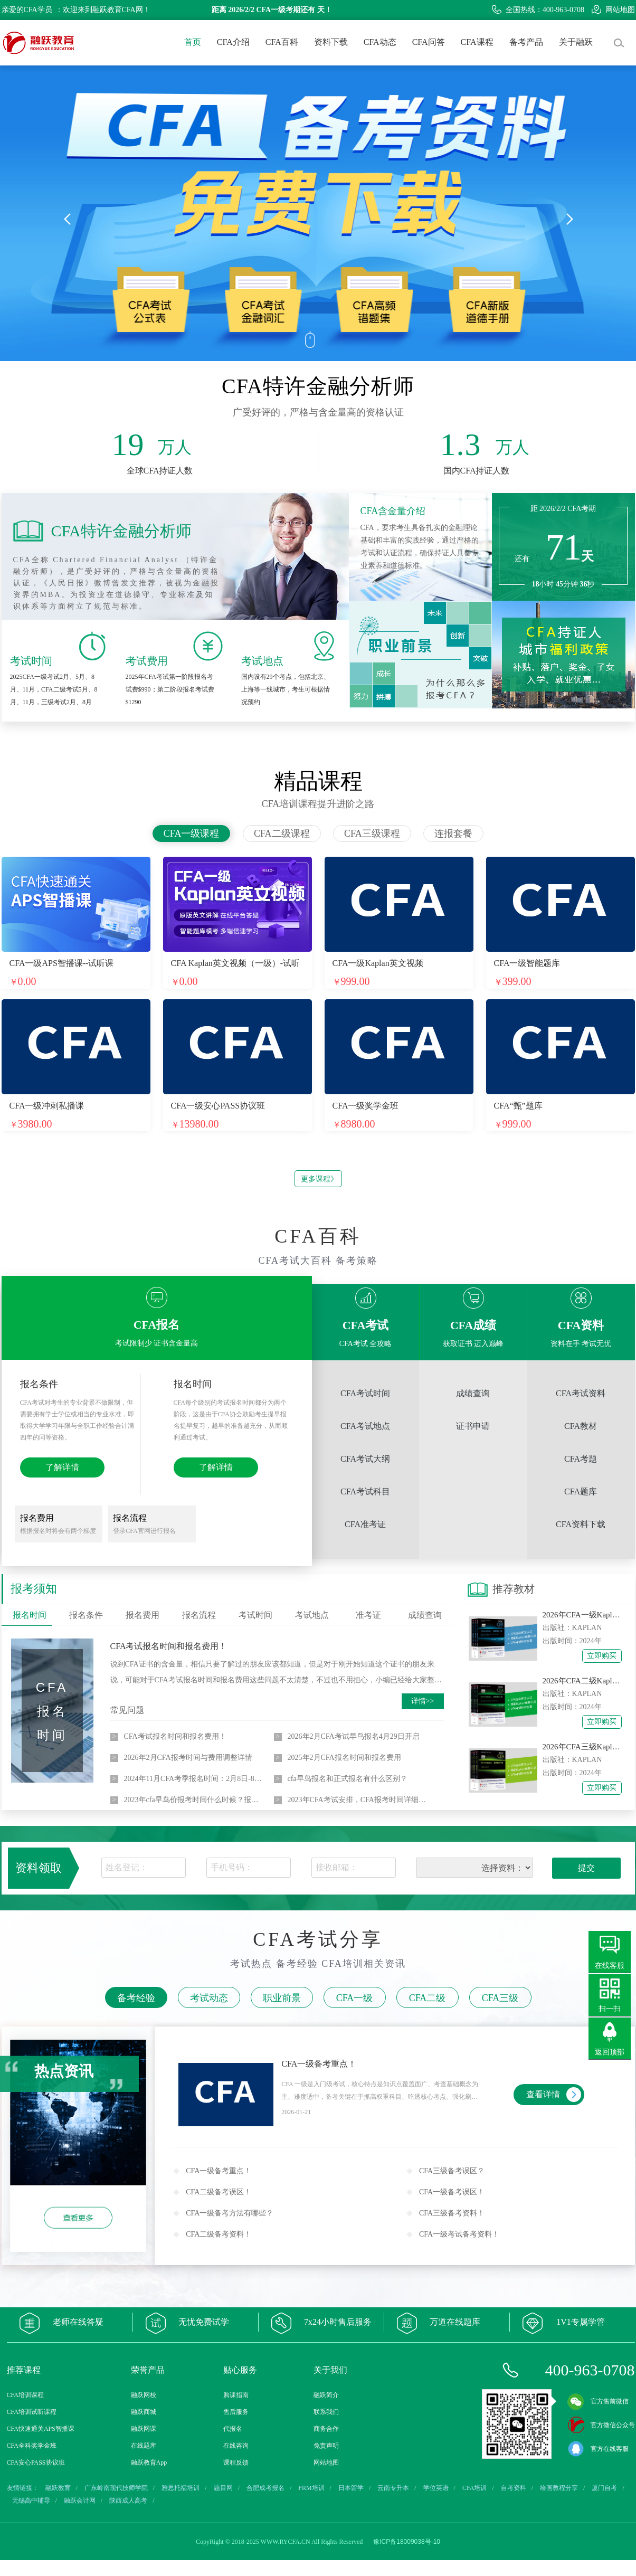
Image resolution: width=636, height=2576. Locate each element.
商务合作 (326, 2428)
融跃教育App (149, 2462)
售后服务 (236, 2412)
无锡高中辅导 (31, 2500)
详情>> (422, 1701)
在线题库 (143, 2445)
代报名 (232, 2428)
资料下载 (331, 41)
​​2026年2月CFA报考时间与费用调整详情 (188, 1757)
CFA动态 (380, 41)
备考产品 (526, 41)
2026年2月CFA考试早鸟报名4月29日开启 (354, 1736)
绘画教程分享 (559, 2488)
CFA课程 (477, 41)
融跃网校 (143, 2395)
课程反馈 (236, 2462)
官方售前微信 (598, 2401)
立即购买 (601, 1656)
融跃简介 (326, 2395)
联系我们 (326, 2412)
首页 (192, 41)
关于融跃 (576, 41)
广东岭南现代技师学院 (116, 2488)
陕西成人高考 (128, 2500)
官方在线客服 (598, 2448)
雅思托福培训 (181, 2488)
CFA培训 (474, 2488)
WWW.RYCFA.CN (285, 2541)
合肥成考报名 (265, 2488)
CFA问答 (428, 41)
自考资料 (513, 2488)
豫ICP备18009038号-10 (406, 2541)
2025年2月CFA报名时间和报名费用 (344, 1757)
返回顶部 (609, 2052)
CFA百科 (281, 41)
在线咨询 (236, 2445)
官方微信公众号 (601, 2425)
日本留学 (351, 2488)
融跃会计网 (80, 2500)
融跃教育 (58, 2488)
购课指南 (236, 2395)
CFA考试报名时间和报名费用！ (168, 1646)
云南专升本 (393, 2488)
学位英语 (436, 2488)
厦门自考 (604, 2488)
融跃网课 (143, 2428)
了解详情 (62, 1467)
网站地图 (613, 10)
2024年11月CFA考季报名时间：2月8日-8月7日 (194, 1779)
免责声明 (326, 2445)
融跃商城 (143, 2412)
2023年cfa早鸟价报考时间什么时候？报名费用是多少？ (194, 1800)
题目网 (223, 2488)
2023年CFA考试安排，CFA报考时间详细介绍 (358, 1800)
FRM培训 (311, 2488)
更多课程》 (319, 1179)
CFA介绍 (233, 41)
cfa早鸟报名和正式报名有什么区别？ (347, 1779)
